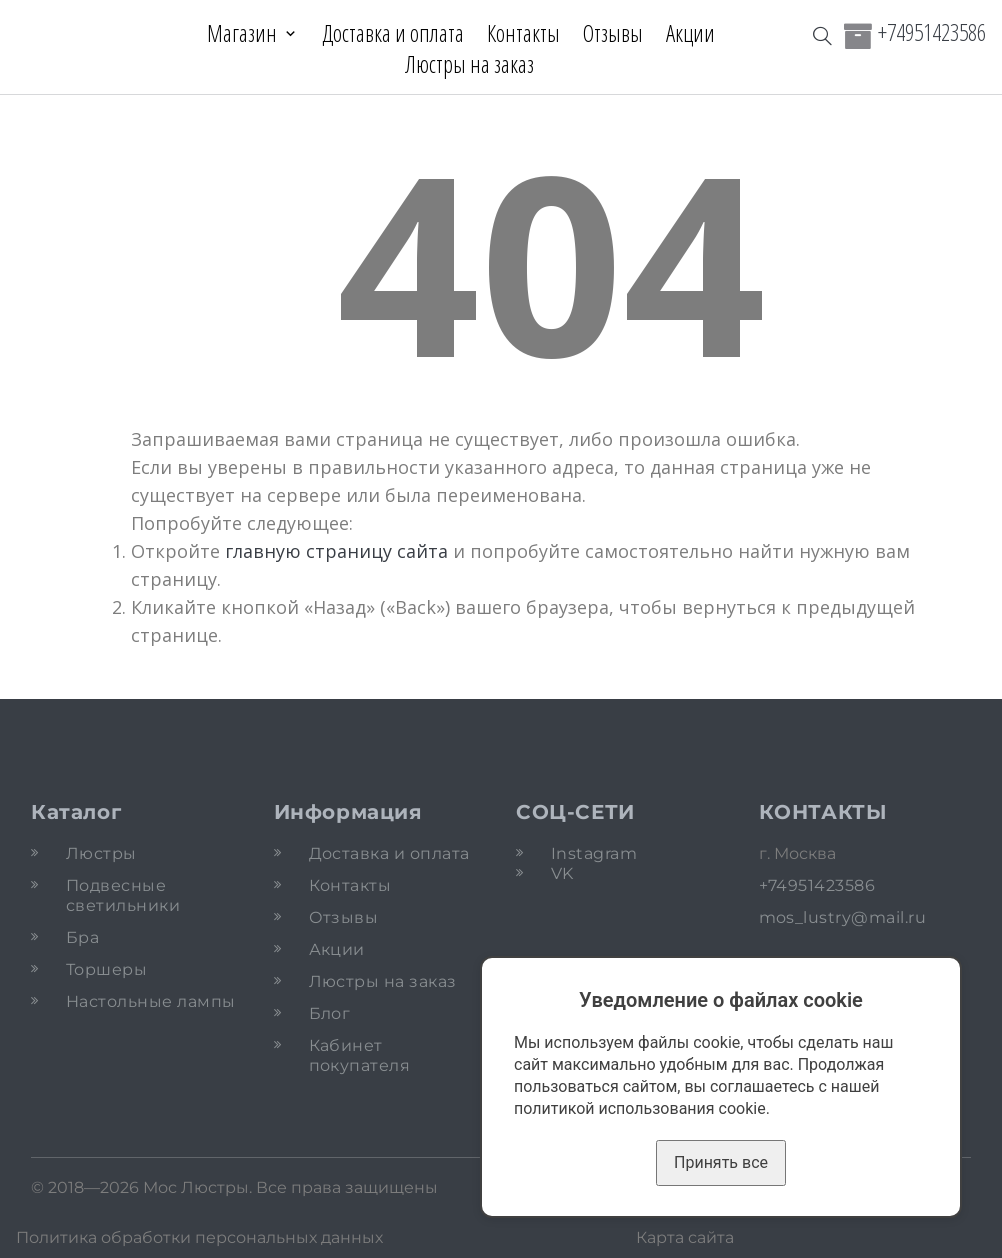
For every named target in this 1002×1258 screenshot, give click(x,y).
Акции (690, 33)
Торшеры (106, 969)
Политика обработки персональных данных (199, 1237)
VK (562, 873)
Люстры (101, 853)
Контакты (523, 33)
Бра (82, 937)
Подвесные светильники (123, 895)
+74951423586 (932, 32)
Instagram (594, 853)
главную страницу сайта (336, 551)
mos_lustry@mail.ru (843, 917)
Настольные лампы (151, 1001)
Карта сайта (685, 1237)
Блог (330, 1013)
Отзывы (613, 33)
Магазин (242, 33)
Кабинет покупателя (360, 1055)
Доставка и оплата (393, 33)
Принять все (721, 1162)
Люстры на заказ (469, 64)
